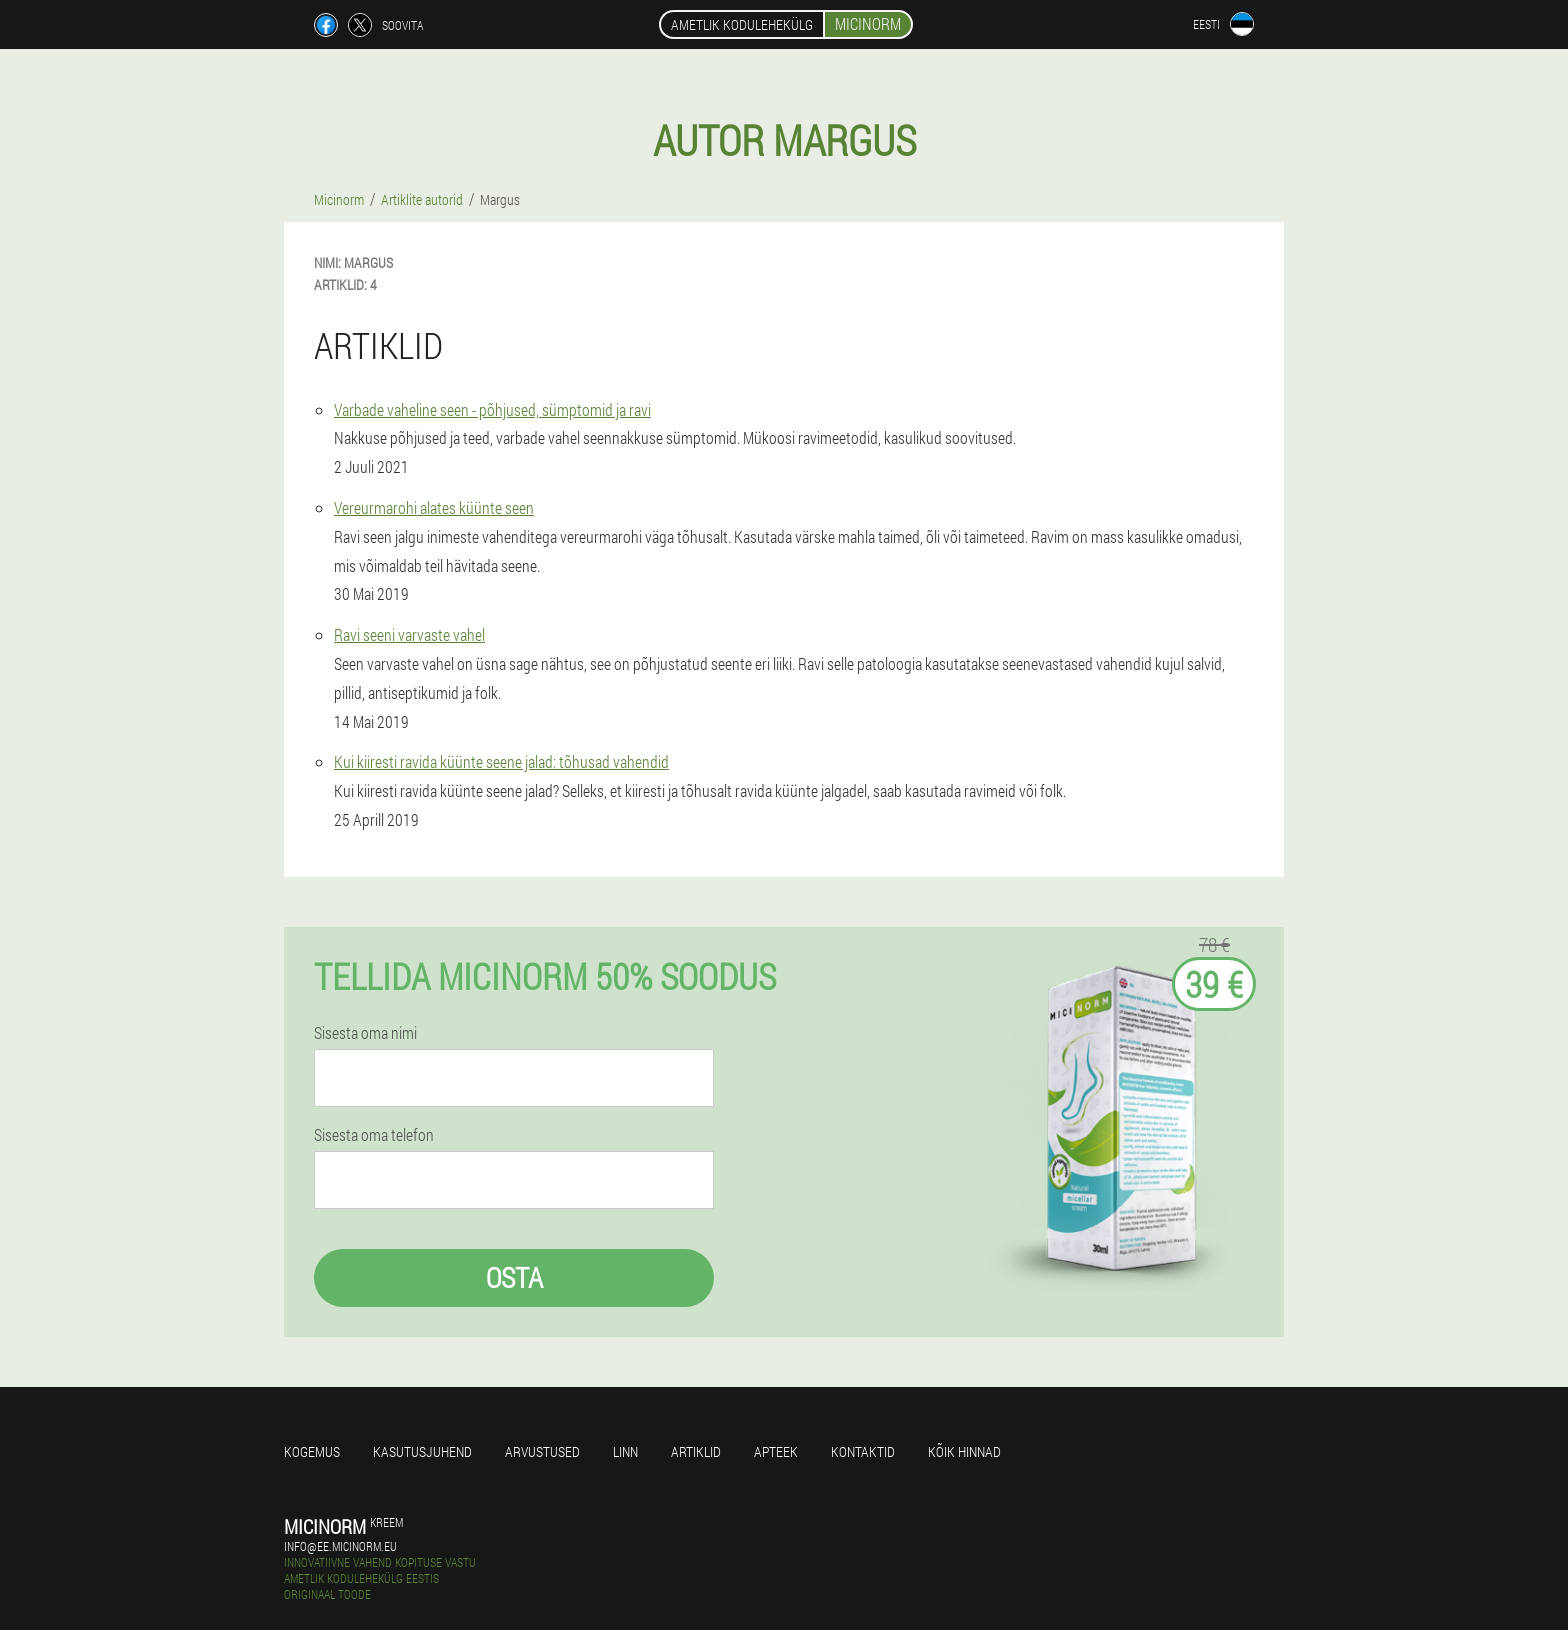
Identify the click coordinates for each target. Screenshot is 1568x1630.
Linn (625, 1451)
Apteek (776, 1451)
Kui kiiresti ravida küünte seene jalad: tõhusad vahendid (501, 761)
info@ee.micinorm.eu (340, 1546)
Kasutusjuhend (422, 1451)
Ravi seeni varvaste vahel (409, 634)
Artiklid (696, 1451)
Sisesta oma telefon (374, 1135)
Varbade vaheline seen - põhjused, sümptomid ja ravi (492, 409)
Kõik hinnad (964, 1451)
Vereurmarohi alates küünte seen (434, 507)
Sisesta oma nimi (365, 1033)
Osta (514, 1277)
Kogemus (312, 1451)
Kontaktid (863, 1451)
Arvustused (542, 1451)
